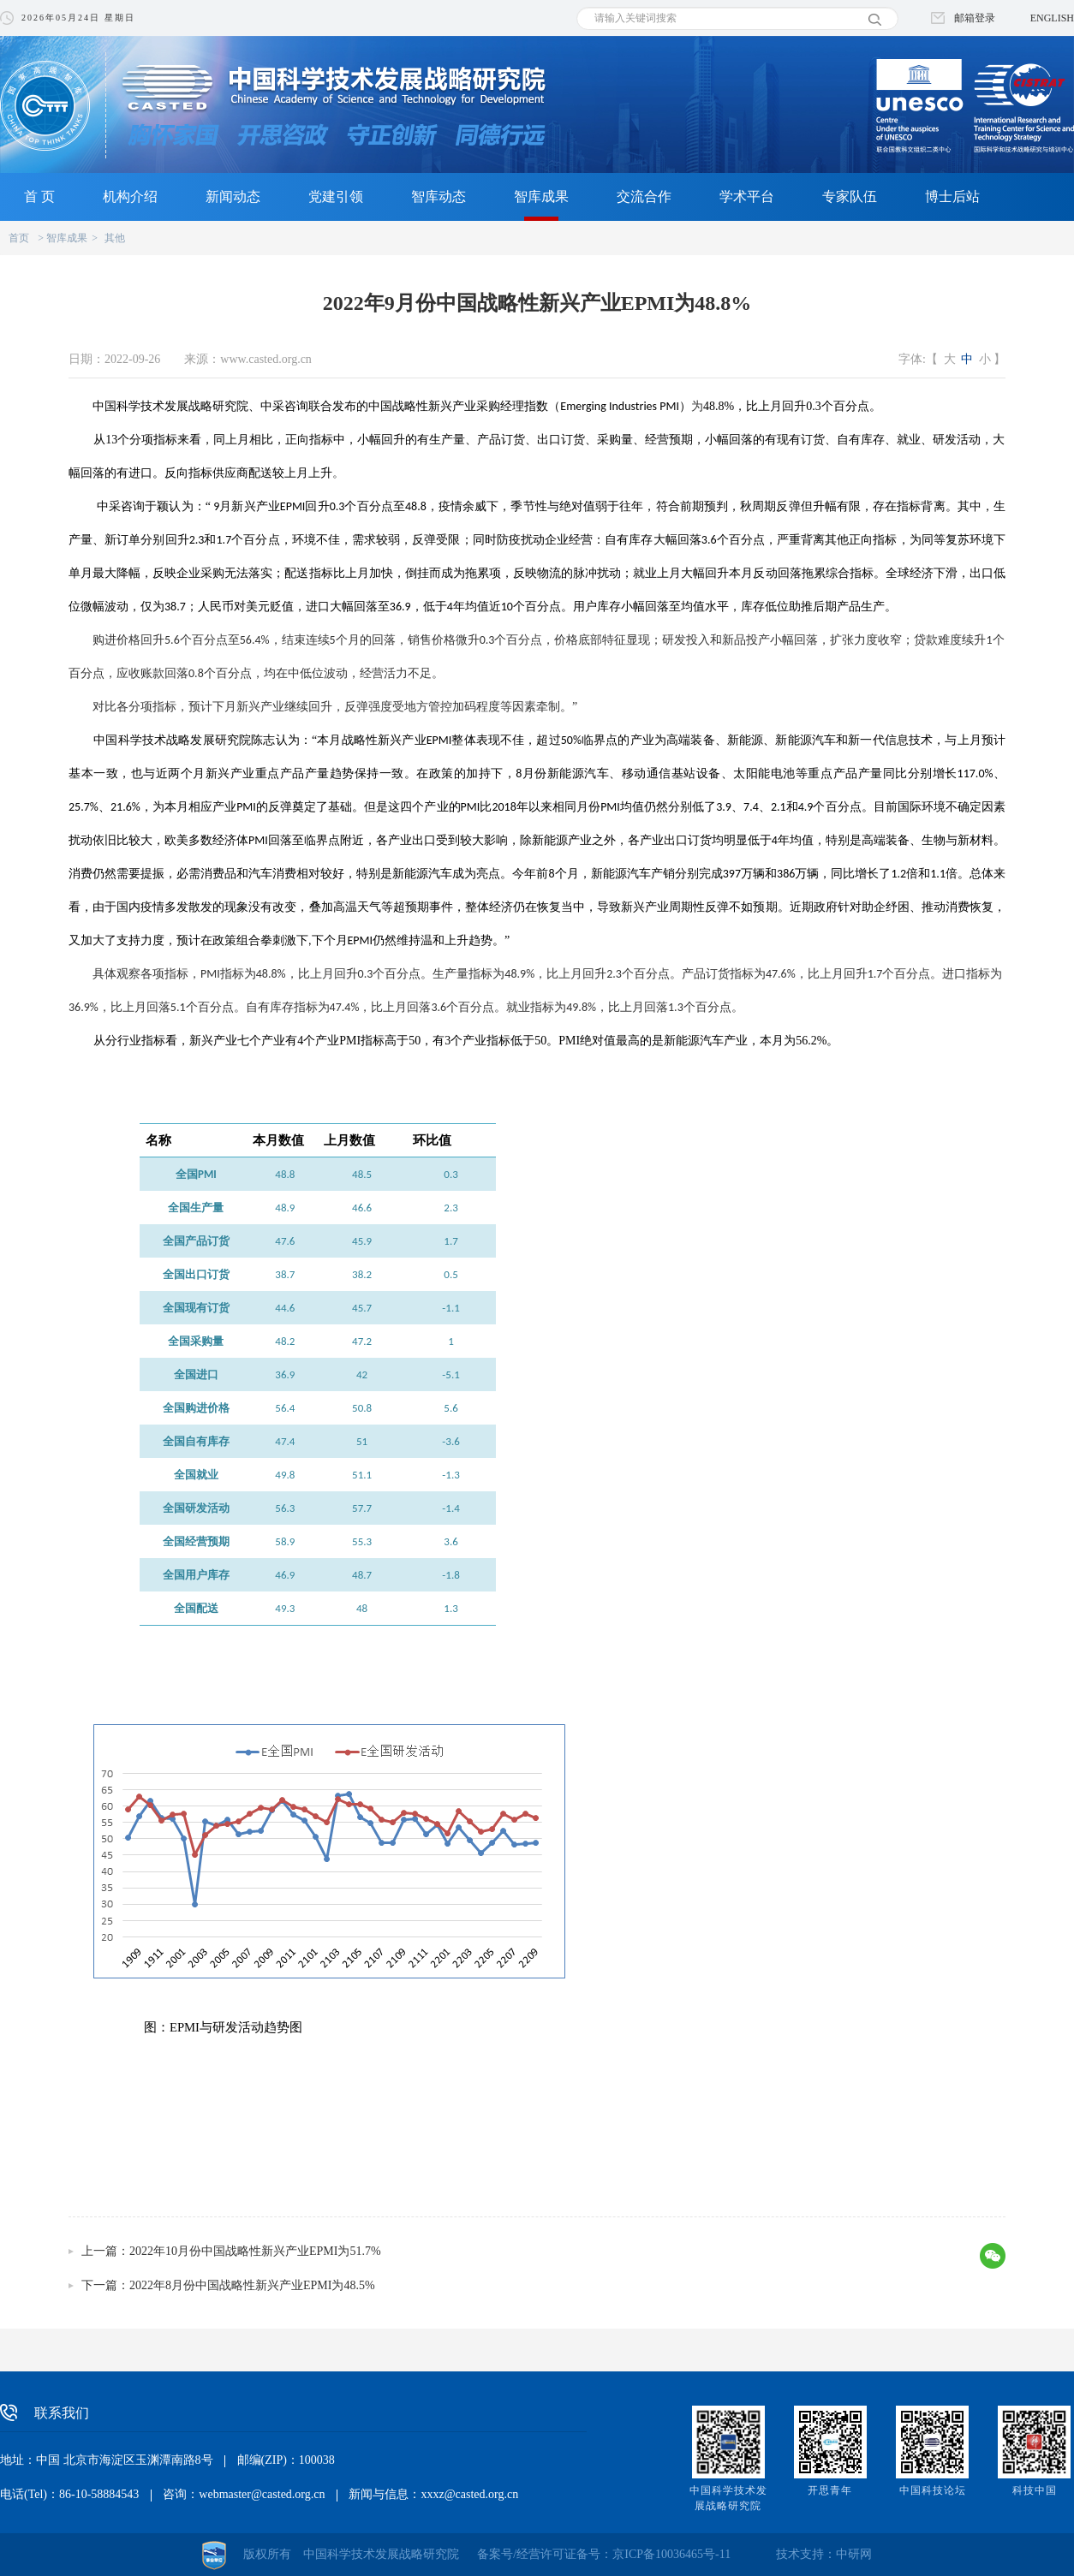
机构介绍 (130, 196)
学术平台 (746, 196)
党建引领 (335, 196)
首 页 (39, 196)
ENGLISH (1052, 18)
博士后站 (952, 196)
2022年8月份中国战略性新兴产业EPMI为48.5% (252, 2285)
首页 (19, 238)
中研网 (854, 2554)
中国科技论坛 (932, 2490)
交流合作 (644, 196)
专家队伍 (849, 196)
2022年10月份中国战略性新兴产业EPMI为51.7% (255, 2251)
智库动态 (438, 196)
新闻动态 (233, 196)
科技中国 (1034, 2490)
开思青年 (830, 2490)
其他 (114, 238)
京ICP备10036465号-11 (671, 2554)
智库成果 (541, 196)
